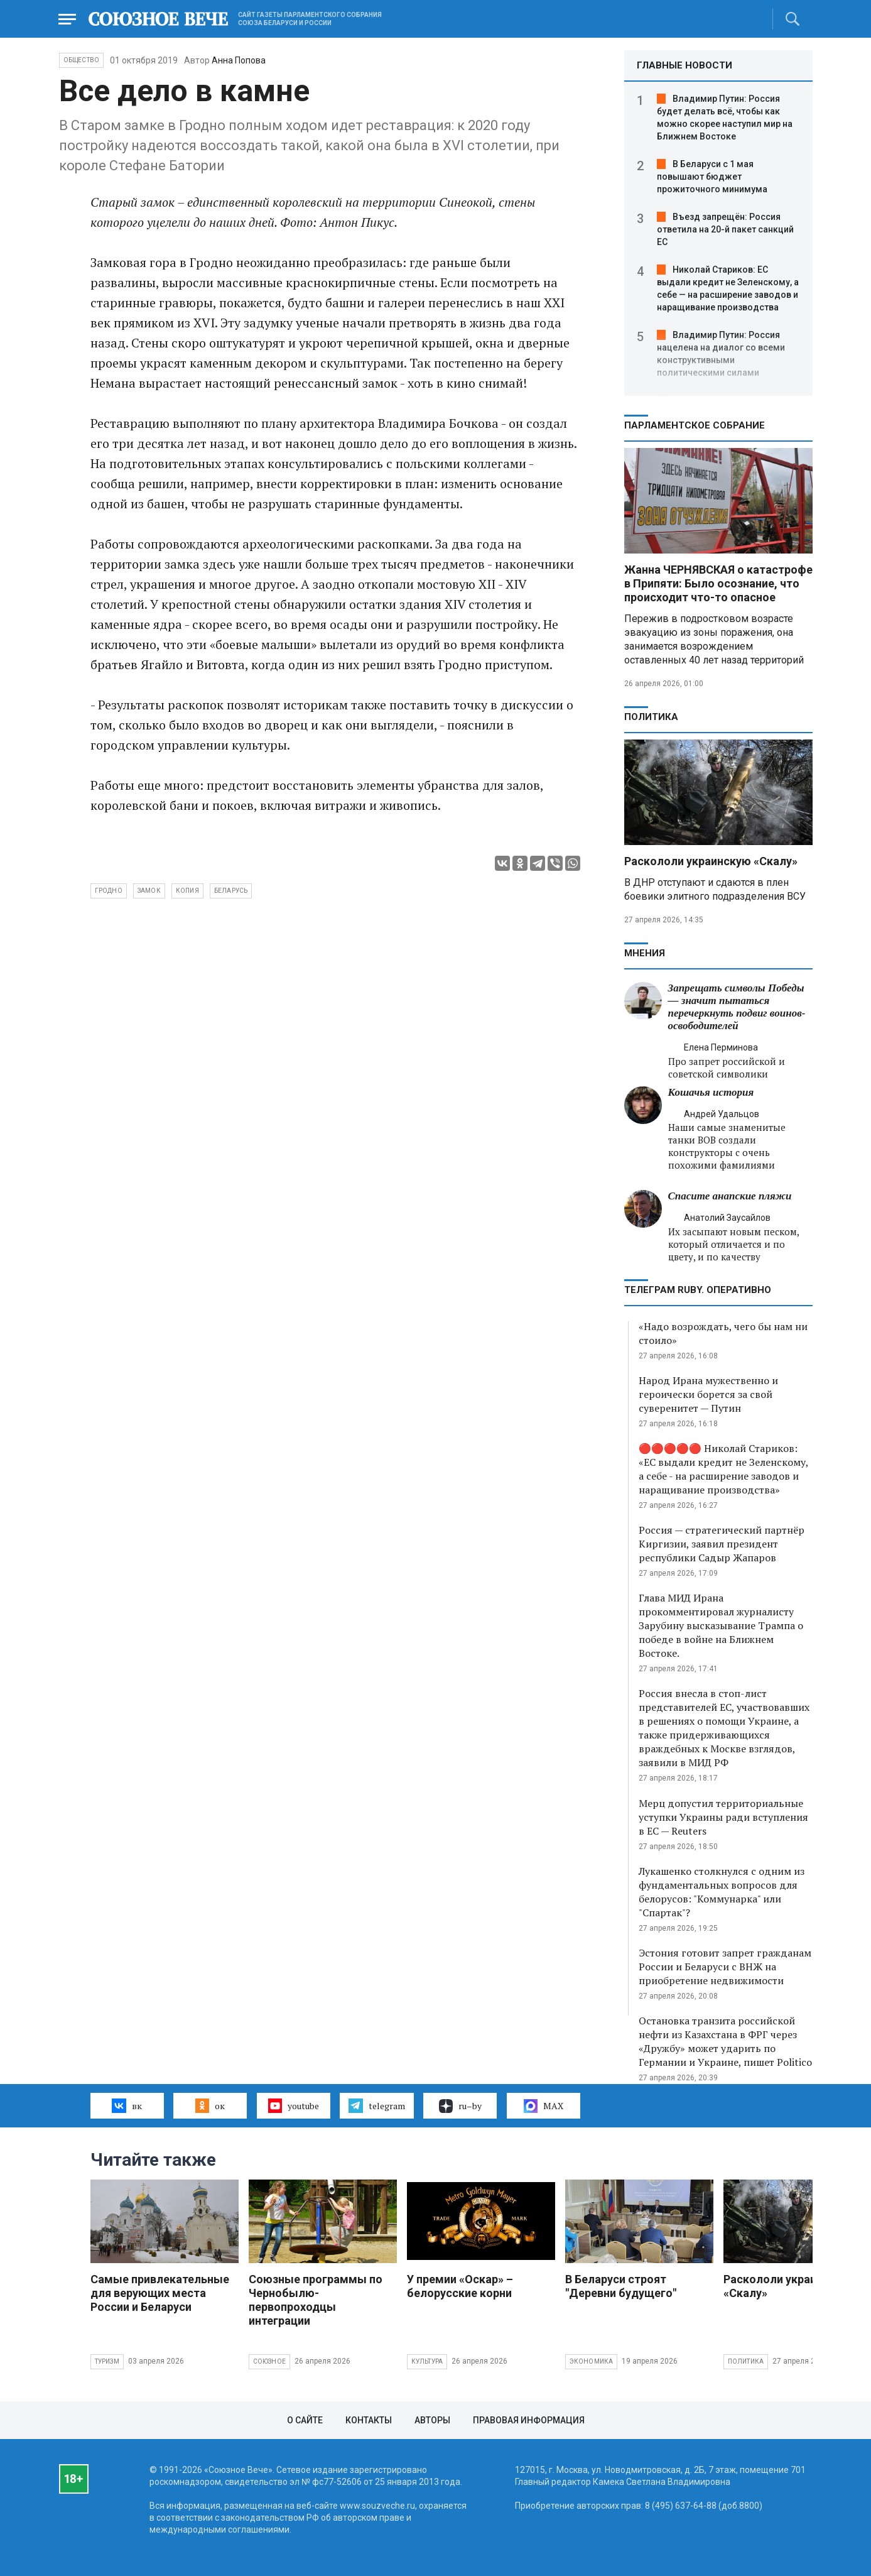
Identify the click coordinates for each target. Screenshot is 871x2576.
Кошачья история (711, 1092)
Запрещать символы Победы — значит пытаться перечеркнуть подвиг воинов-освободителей (737, 1007)
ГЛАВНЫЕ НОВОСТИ (684, 65)
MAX (543, 2106)
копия (187, 890)
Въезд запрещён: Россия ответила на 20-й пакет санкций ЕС (725, 229)
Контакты (368, 2420)
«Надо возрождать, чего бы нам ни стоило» (723, 1333)
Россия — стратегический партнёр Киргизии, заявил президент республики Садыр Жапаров (721, 1543)
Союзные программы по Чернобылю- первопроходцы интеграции (315, 2300)
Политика (651, 717)
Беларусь (231, 890)
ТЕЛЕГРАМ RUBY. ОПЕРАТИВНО (697, 1290)
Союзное (269, 2361)
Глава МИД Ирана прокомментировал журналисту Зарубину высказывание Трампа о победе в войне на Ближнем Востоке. (721, 1625)
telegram (376, 2105)
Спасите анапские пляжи (730, 1196)
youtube (293, 2105)
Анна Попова (239, 60)
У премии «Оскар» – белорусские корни (460, 2286)
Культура (427, 2361)
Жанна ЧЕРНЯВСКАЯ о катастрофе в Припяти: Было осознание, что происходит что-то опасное (718, 583)
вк (126, 2105)
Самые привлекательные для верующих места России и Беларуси (159, 2293)
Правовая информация (529, 2420)
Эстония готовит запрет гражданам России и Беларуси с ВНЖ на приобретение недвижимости (725, 1966)
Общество (81, 60)
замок (149, 890)
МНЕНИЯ (644, 953)
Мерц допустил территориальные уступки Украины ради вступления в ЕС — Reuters (723, 1817)
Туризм (107, 2361)
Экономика (592, 2361)
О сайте (305, 2420)
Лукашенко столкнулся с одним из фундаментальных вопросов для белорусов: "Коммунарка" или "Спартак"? (721, 1891)
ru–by (460, 2106)
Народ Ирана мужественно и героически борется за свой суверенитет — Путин (708, 1394)
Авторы (432, 2420)
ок (210, 2105)
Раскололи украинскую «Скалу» (711, 861)
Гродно (108, 890)
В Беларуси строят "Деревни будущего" (620, 2286)
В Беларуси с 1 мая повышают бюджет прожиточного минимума (712, 176)
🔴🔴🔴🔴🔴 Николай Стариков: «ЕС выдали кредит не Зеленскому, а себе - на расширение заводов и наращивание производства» (723, 1469)
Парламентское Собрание (694, 425)
